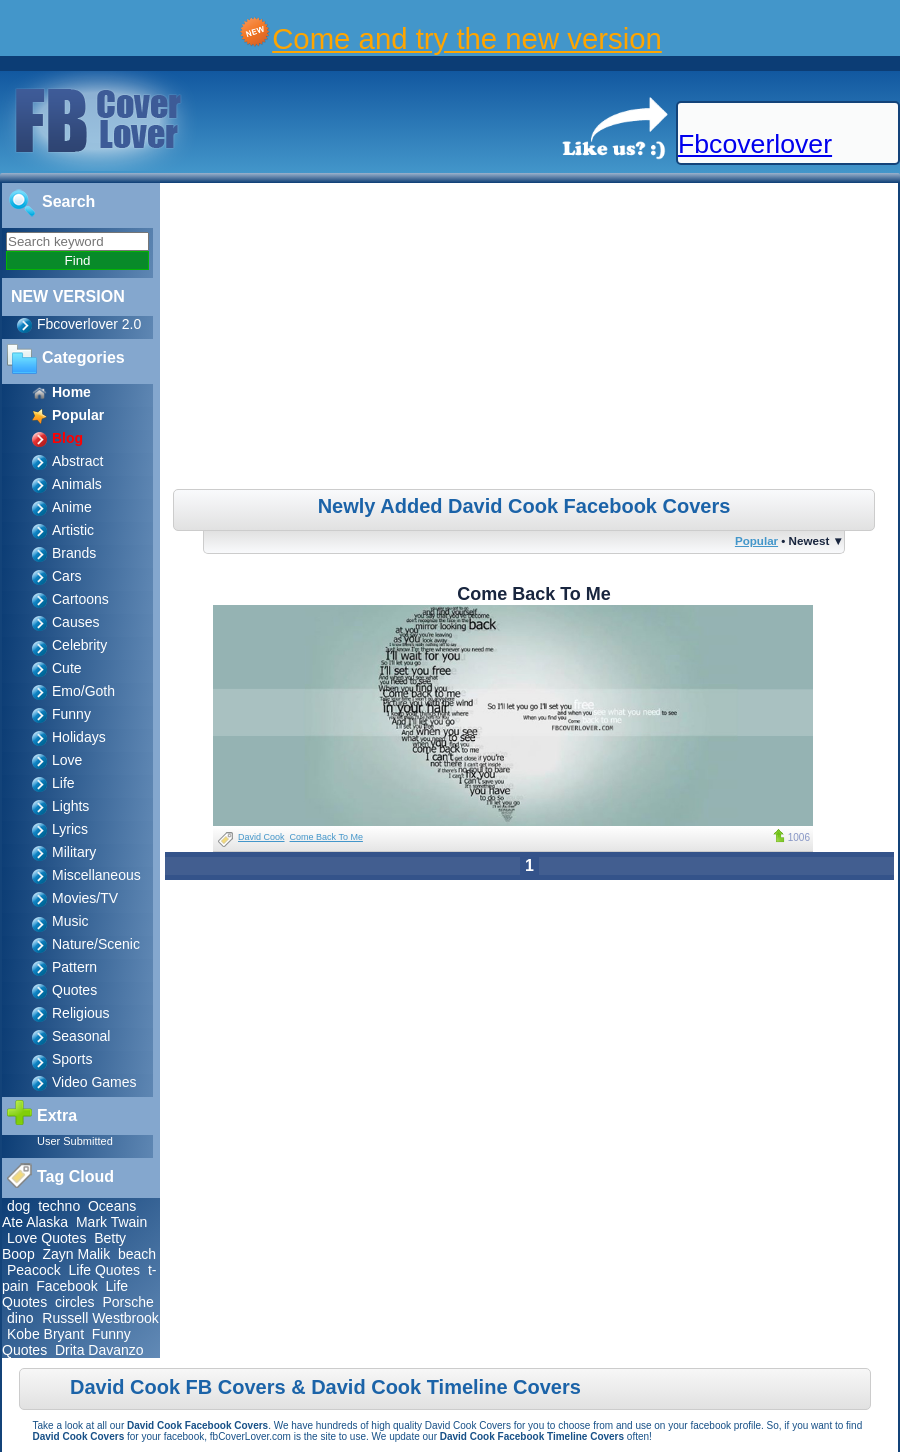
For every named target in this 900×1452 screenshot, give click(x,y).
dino (22, 1318)
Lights (70, 806)
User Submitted (75, 1141)
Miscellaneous (96, 875)
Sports (72, 1059)
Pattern (74, 967)
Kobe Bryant (45, 1334)
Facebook (66, 1286)
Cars (67, 576)
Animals (77, 484)
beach (137, 1254)
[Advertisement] (532, 339)
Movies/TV (85, 898)
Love (67, 760)
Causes (75, 622)
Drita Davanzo (99, 1350)
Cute (67, 668)
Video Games (94, 1082)
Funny (71, 714)
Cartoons (80, 599)
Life (63, 783)
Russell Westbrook (100, 1318)
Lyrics (70, 829)
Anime (72, 507)
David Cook (261, 837)
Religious (81, 1013)
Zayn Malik (76, 1254)
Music (70, 921)
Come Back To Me (326, 837)
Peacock (34, 1270)
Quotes (74, 990)
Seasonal (81, 1036)
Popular (756, 540)
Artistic (73, 530)
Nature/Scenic (96, 944)
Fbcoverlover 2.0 (89, 324)
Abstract (77, 461)
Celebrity (79, 645)
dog (18, 1206)
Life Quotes (104, 1270)
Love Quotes (46, 1238)
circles (75, 1302)
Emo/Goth (83, 691)
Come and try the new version (467, 38)
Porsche (127, 1302)
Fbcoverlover (755, 144)
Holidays (79, 737)
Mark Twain (111, 1222)
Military (74, 852)
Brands (74, 553)
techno (59, 1206)
